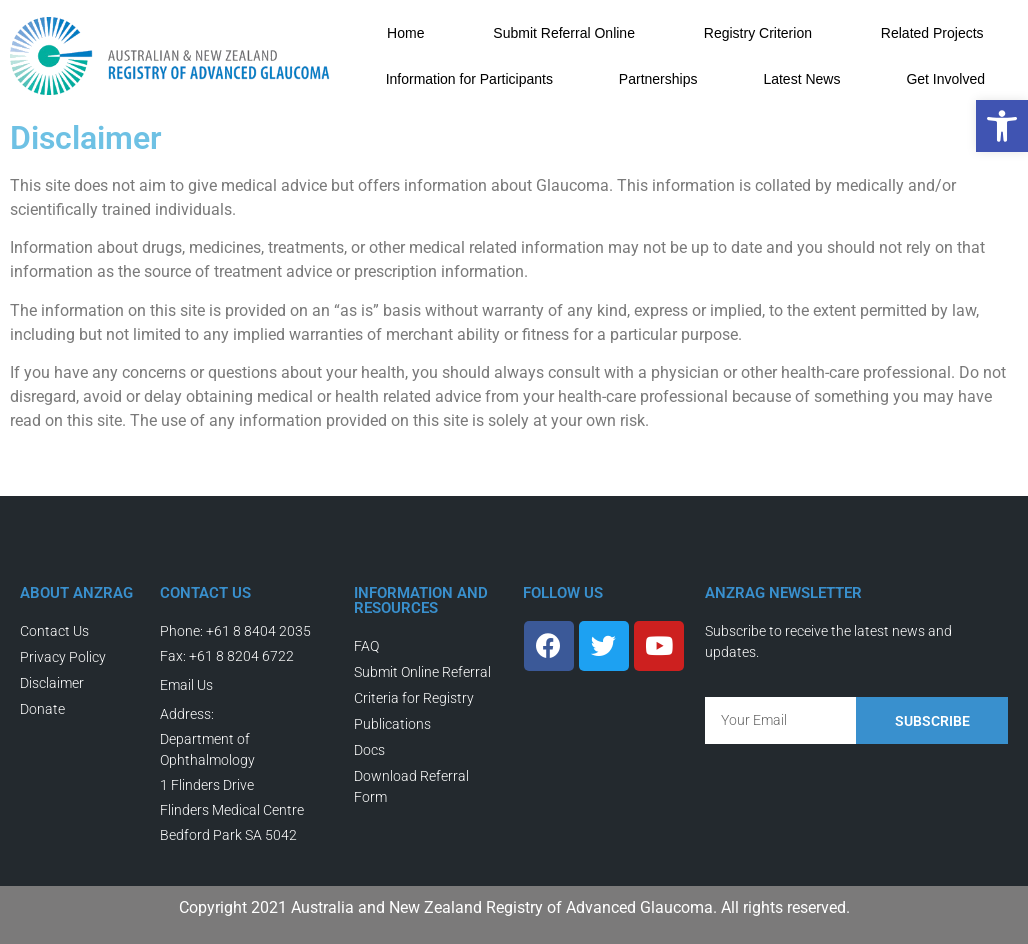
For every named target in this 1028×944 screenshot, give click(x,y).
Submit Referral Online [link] (564, 33)
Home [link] (405, 33)
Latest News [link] (801, 79)
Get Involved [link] (945, 79)
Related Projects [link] (932, 33)
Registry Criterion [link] (758, 33)
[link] (1002, 126)
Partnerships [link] (658, 79)
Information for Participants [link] (469, 79)
